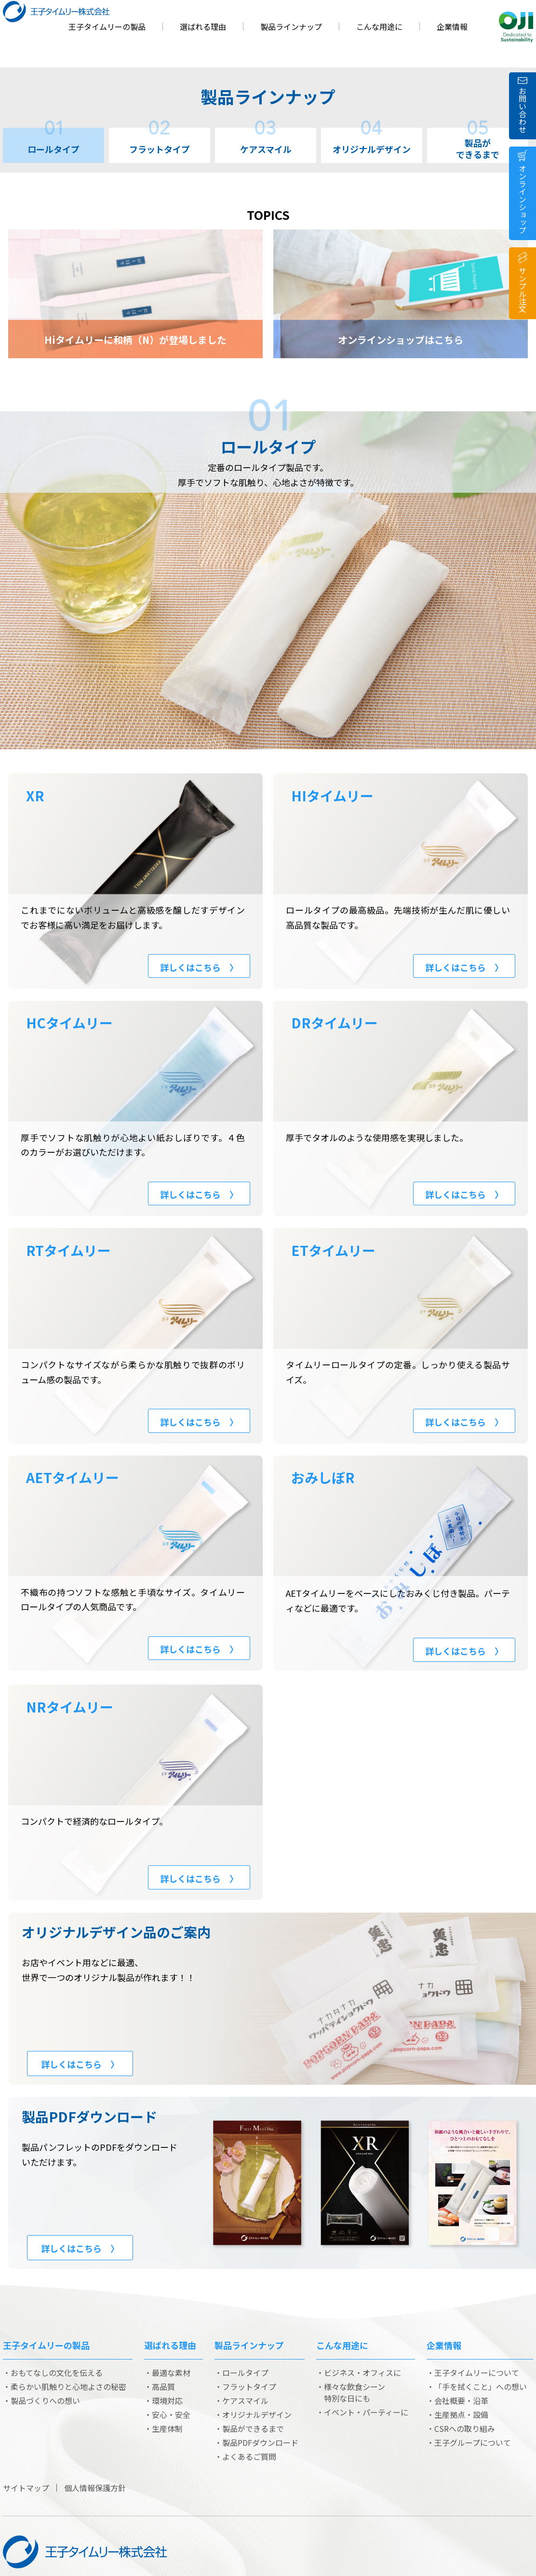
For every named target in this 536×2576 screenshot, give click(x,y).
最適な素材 (171, 2372)
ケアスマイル (266, 141)
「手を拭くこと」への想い (480, 2386)
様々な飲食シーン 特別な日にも (354, 2392)
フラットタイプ (159, 141)
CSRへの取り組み (464, 2428)
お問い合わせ (522, 110)
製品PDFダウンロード (260, 2442)
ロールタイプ (53, 141)
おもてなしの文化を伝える (57, 2372)
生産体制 (167, 2428)
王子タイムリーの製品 (107, 46)
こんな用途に (379, 46)
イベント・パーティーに (366, 2412)
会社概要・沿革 (461, 2400)
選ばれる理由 (203, 46)
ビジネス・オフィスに (362, 2372)
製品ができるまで (477, 144)
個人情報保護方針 (95, 2488)
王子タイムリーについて (476, 2372)
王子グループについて (472, 2442)
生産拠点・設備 (461, 2414)
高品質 (163, 2386)
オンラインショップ (522, 199)
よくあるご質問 (249, 2456)
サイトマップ (26, 2488)
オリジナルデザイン (372, 141)
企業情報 (452, 46)
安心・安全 (171, 2414)
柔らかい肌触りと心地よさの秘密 (68, 2386)
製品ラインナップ (291, 46)
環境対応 (167, 2400)
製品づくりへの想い (45, 2400)
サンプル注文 (522, 290)
